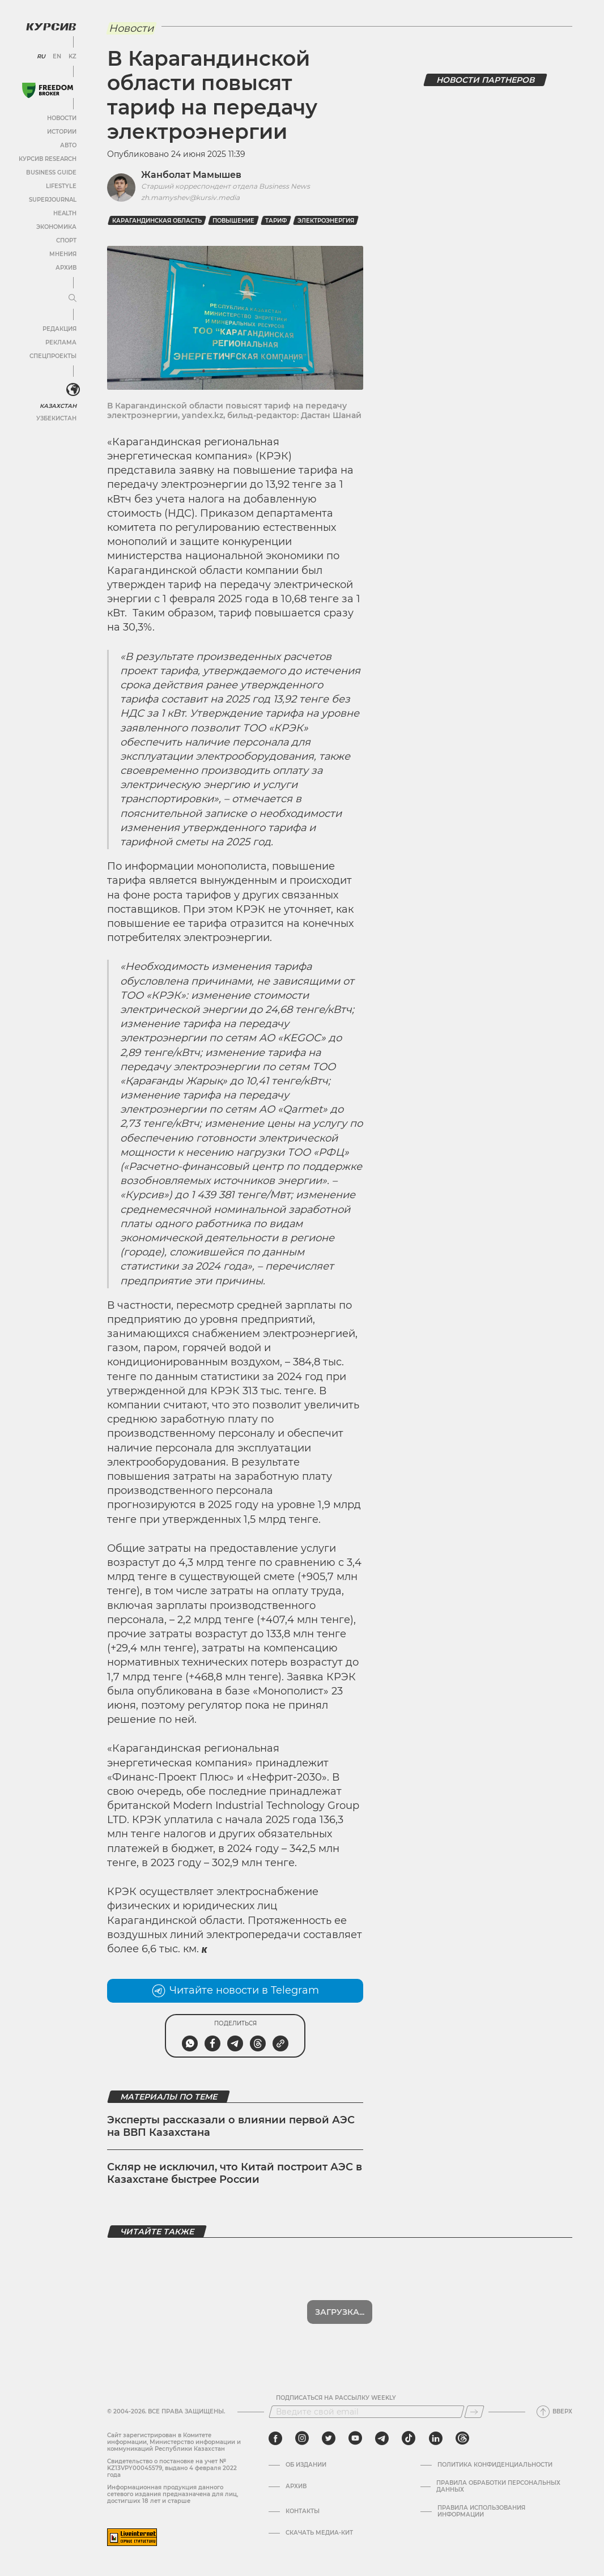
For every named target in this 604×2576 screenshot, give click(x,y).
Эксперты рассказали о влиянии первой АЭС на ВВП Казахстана (231, 2126)
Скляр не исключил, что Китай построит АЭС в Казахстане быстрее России (234, 2173)
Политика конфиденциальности (494, 2465)
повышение (233, 220)
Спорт (66, 240)
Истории (61, 131)
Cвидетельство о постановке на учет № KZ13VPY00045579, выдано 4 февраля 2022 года (172, 2468)
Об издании (306, 2465)
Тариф (276, 220)
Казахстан (58, 406)
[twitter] (328, 2438)
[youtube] (355, 2438)
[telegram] (382, 2438)
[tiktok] (408, 2438)
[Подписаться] (474, 2411)
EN (57, 56)
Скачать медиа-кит (319, 2533)
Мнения (62, 254)
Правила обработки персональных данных (498, 2486)
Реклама (60, 342)
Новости (61, 118)
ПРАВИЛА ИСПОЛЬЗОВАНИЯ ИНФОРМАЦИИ (481, 2511)
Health (64, 213)
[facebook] (275, 2438)
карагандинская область (157, 220)
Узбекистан (56, 418)
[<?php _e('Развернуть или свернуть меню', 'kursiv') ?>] (73, 389)
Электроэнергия (325, 220)
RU (41, 56)
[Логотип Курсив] (50, 27)
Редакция (59, 329)
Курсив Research (47, 159)
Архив (66, 267)
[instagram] (302, 2438)
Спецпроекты (52, 356)
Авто (68, 145)
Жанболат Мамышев (191, 174)
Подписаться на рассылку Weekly (336, 2398)
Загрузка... (339, 2312)
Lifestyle (61, 186)
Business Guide (51, 172)
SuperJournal (52, 199)
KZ (72, 56)
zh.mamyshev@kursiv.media (190, 197)
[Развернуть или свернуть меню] (72, 298)
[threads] (462, 2438)
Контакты (303, 2511)
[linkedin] (435, 2438)
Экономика (56, 227)
